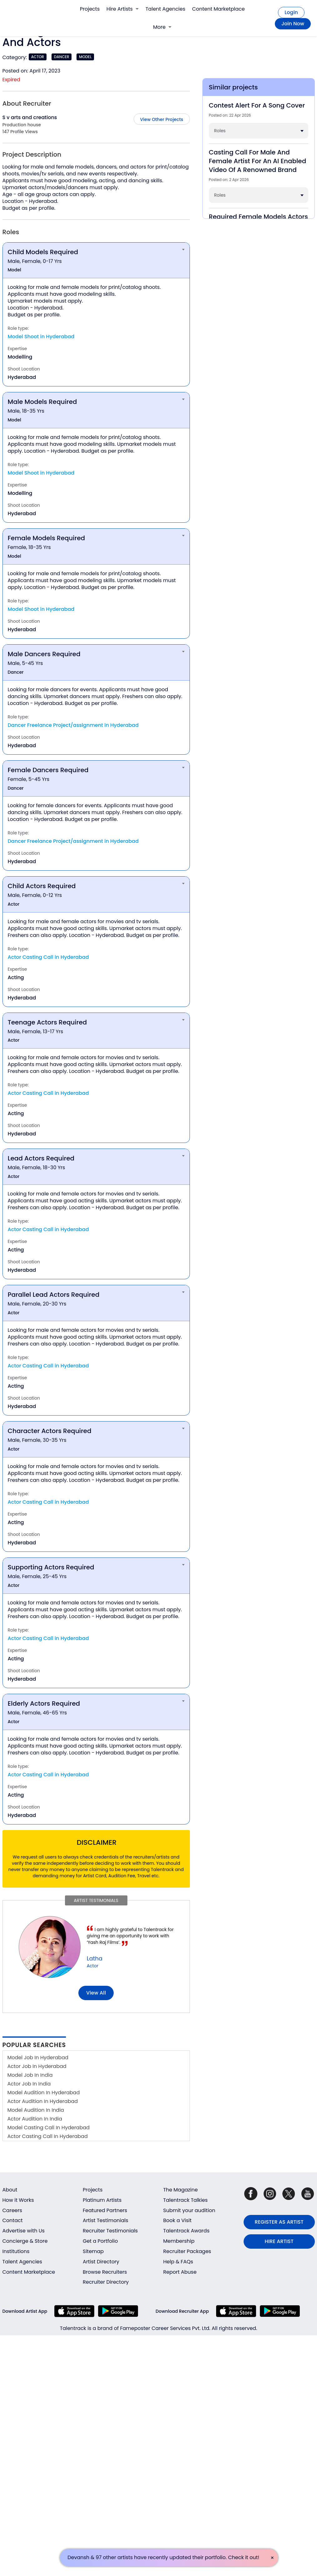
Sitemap (93, 2251)
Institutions (16, 2251)
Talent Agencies (165, 9)
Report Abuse (180, 2272)
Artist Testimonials (105, 2220)
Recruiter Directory (106, 2282)
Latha (94, 1958)
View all (96, 1992)
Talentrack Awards (186, 2230)
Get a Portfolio (100, 2241)
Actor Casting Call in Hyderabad (48, 957)
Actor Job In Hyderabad (37, 2066)
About (9, 2189)
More (162, 27)
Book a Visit (177, 2220)
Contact (12, 2220)
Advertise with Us (23, 2230)
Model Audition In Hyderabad (43, 2092)
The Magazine (180, 2189)
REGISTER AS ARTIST (279, 2222)
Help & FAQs (178, 2261)
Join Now (292, 23)
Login (291, 12)
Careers (12, 2210)
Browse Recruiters (105, 2272)
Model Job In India (30, 2075)
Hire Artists (122, 9)
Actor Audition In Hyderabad (42, 2101)
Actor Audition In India (34, 2118)
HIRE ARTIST (279, 2241)
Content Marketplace (218, 9)
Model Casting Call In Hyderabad (48, 2127)
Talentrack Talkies (185, 2200)
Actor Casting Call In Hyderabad (47, 2136)
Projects (90, 9)
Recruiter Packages (187, 2251)
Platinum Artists (102, 2200)
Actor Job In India (29, 2083)
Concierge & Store (25, 2241)
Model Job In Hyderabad (37, 2057)
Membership (179, 2241)
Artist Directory (101, 2261)
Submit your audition (189, 2210)
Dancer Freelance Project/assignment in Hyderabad (73, 725)
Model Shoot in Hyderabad (41, 336)
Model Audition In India (35, 2110)
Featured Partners (105, 2210)
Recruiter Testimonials (110, 2230)
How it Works (18, 2200)
